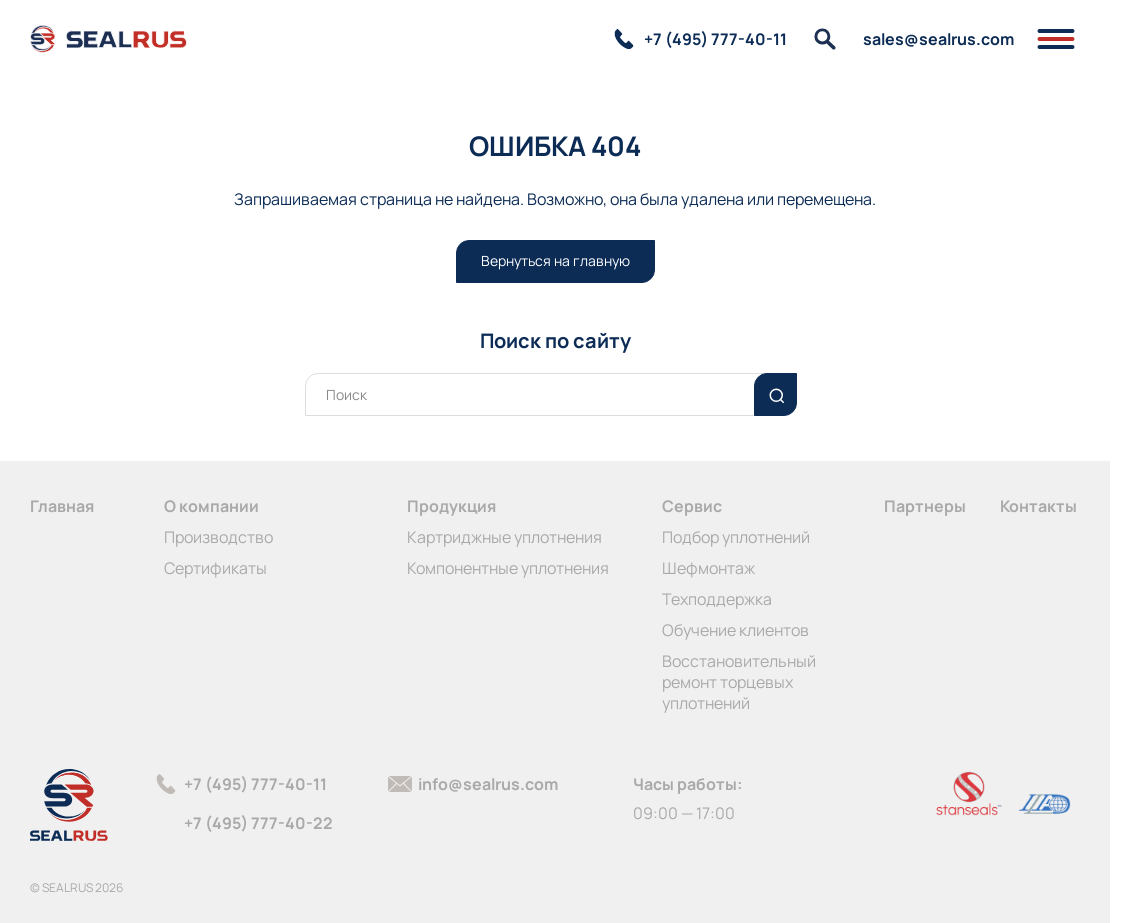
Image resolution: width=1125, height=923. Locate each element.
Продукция (451, 506)
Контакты (1038, 506)
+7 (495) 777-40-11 (255, 784)
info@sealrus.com (488, 784)
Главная (62, 506)
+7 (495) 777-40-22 (258, 823)
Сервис (692, 506)
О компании (211, 506)
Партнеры (925, 506)
